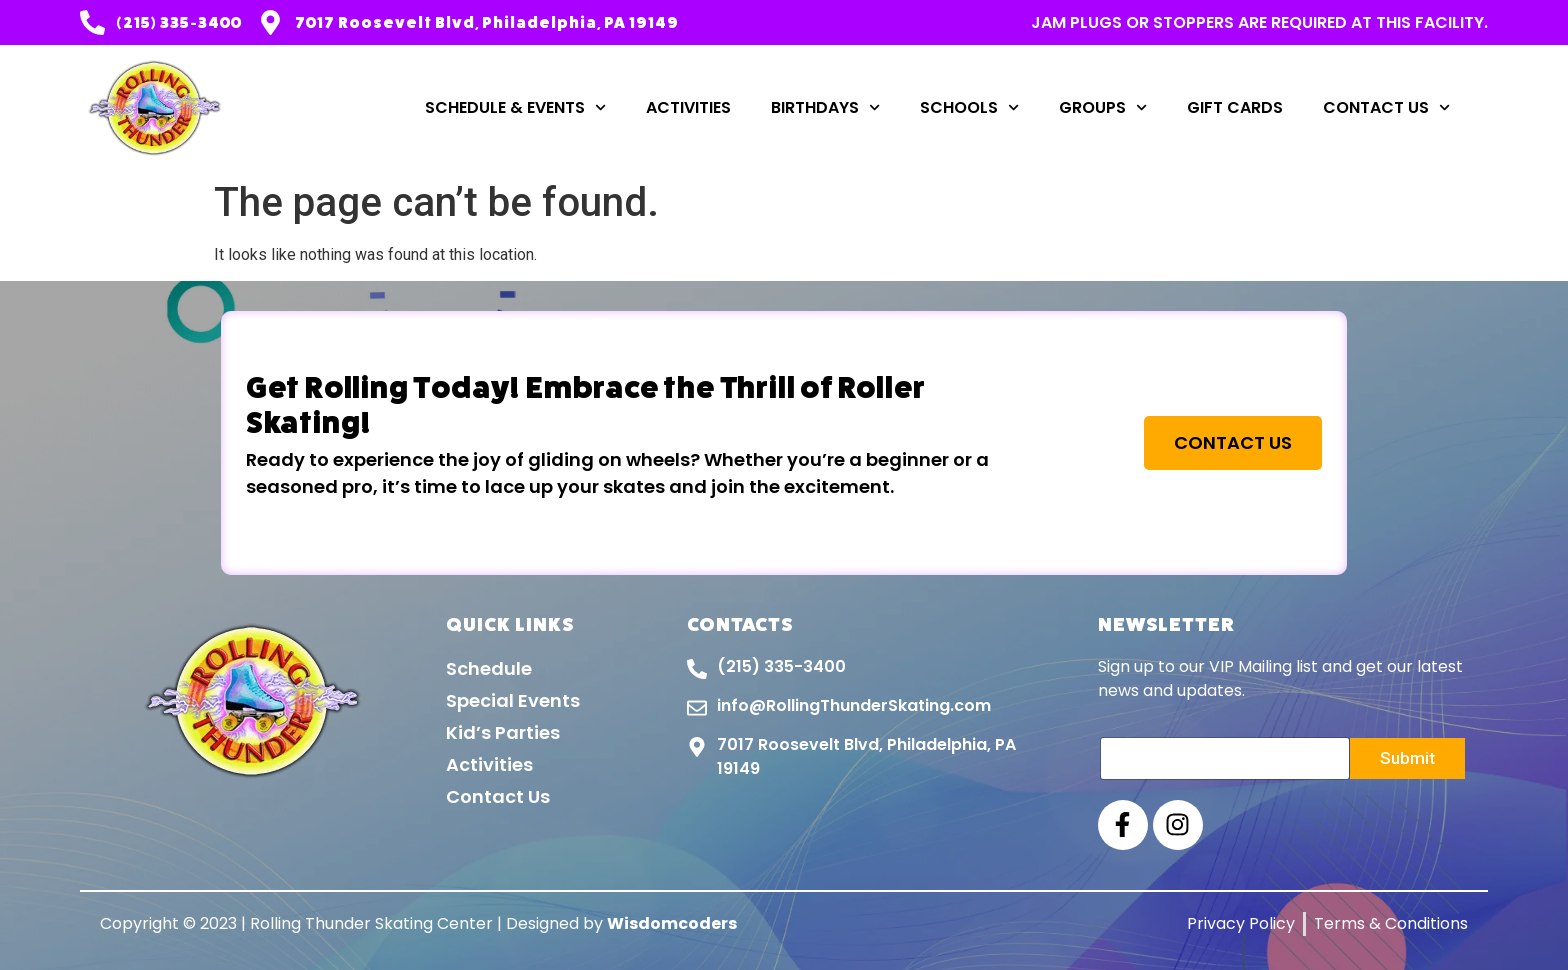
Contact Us (1386, 107)
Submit (1407, 758)
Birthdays (825, 107)
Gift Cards (1235, 107)
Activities (688, 107)
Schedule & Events (515, 107)
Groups (1103, 107)
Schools (969, 107)
